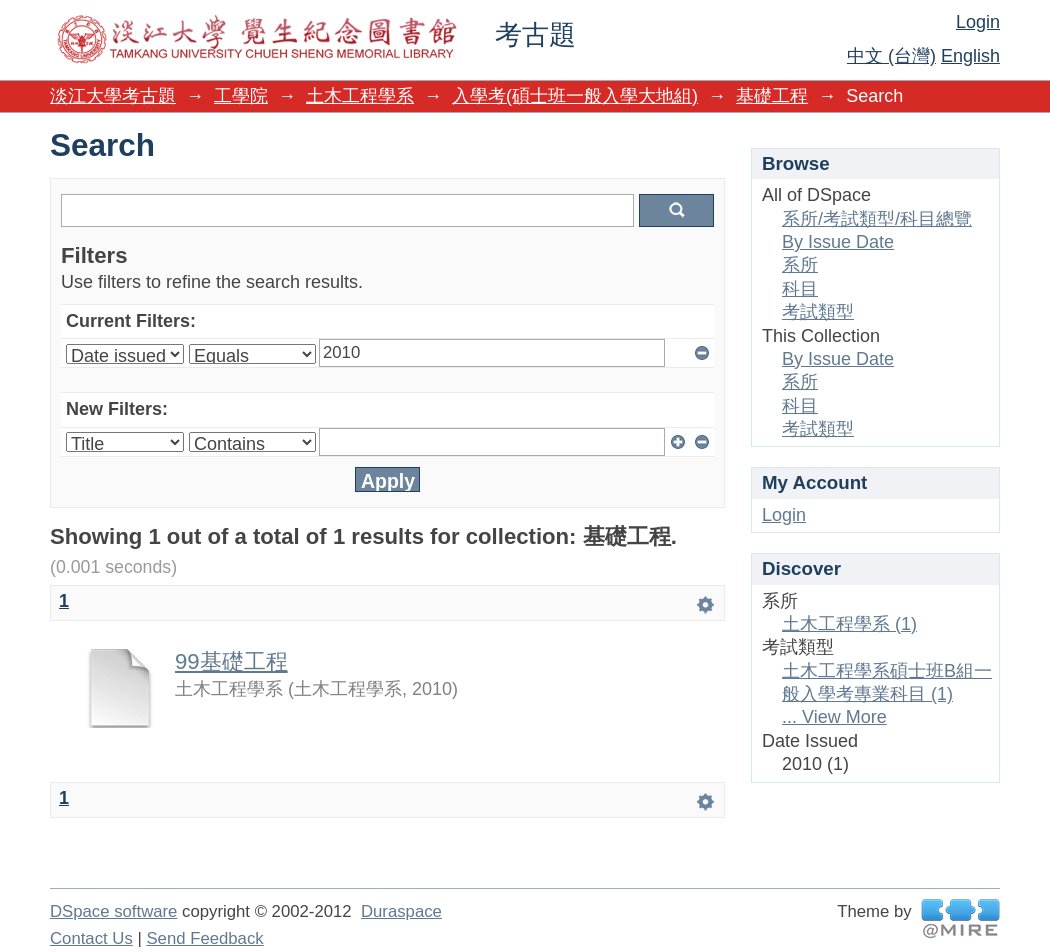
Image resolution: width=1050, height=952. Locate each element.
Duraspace (401, 911)
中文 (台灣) (891, 56)
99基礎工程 (231, 661)
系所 (800, 265)
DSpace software (113, 911)
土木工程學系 (360, 96)
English (970, 56)
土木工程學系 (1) (849, 624)
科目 (800, 289)
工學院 (241, 96)
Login (978, 22)
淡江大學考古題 (113, 96)
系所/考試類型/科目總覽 (877, 219)
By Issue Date (838, 242)
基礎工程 (772, 96)
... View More (834, 717)
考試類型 (818, 312)
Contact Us (91, 938)
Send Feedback (204, 938)
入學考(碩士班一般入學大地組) (575, 96)
